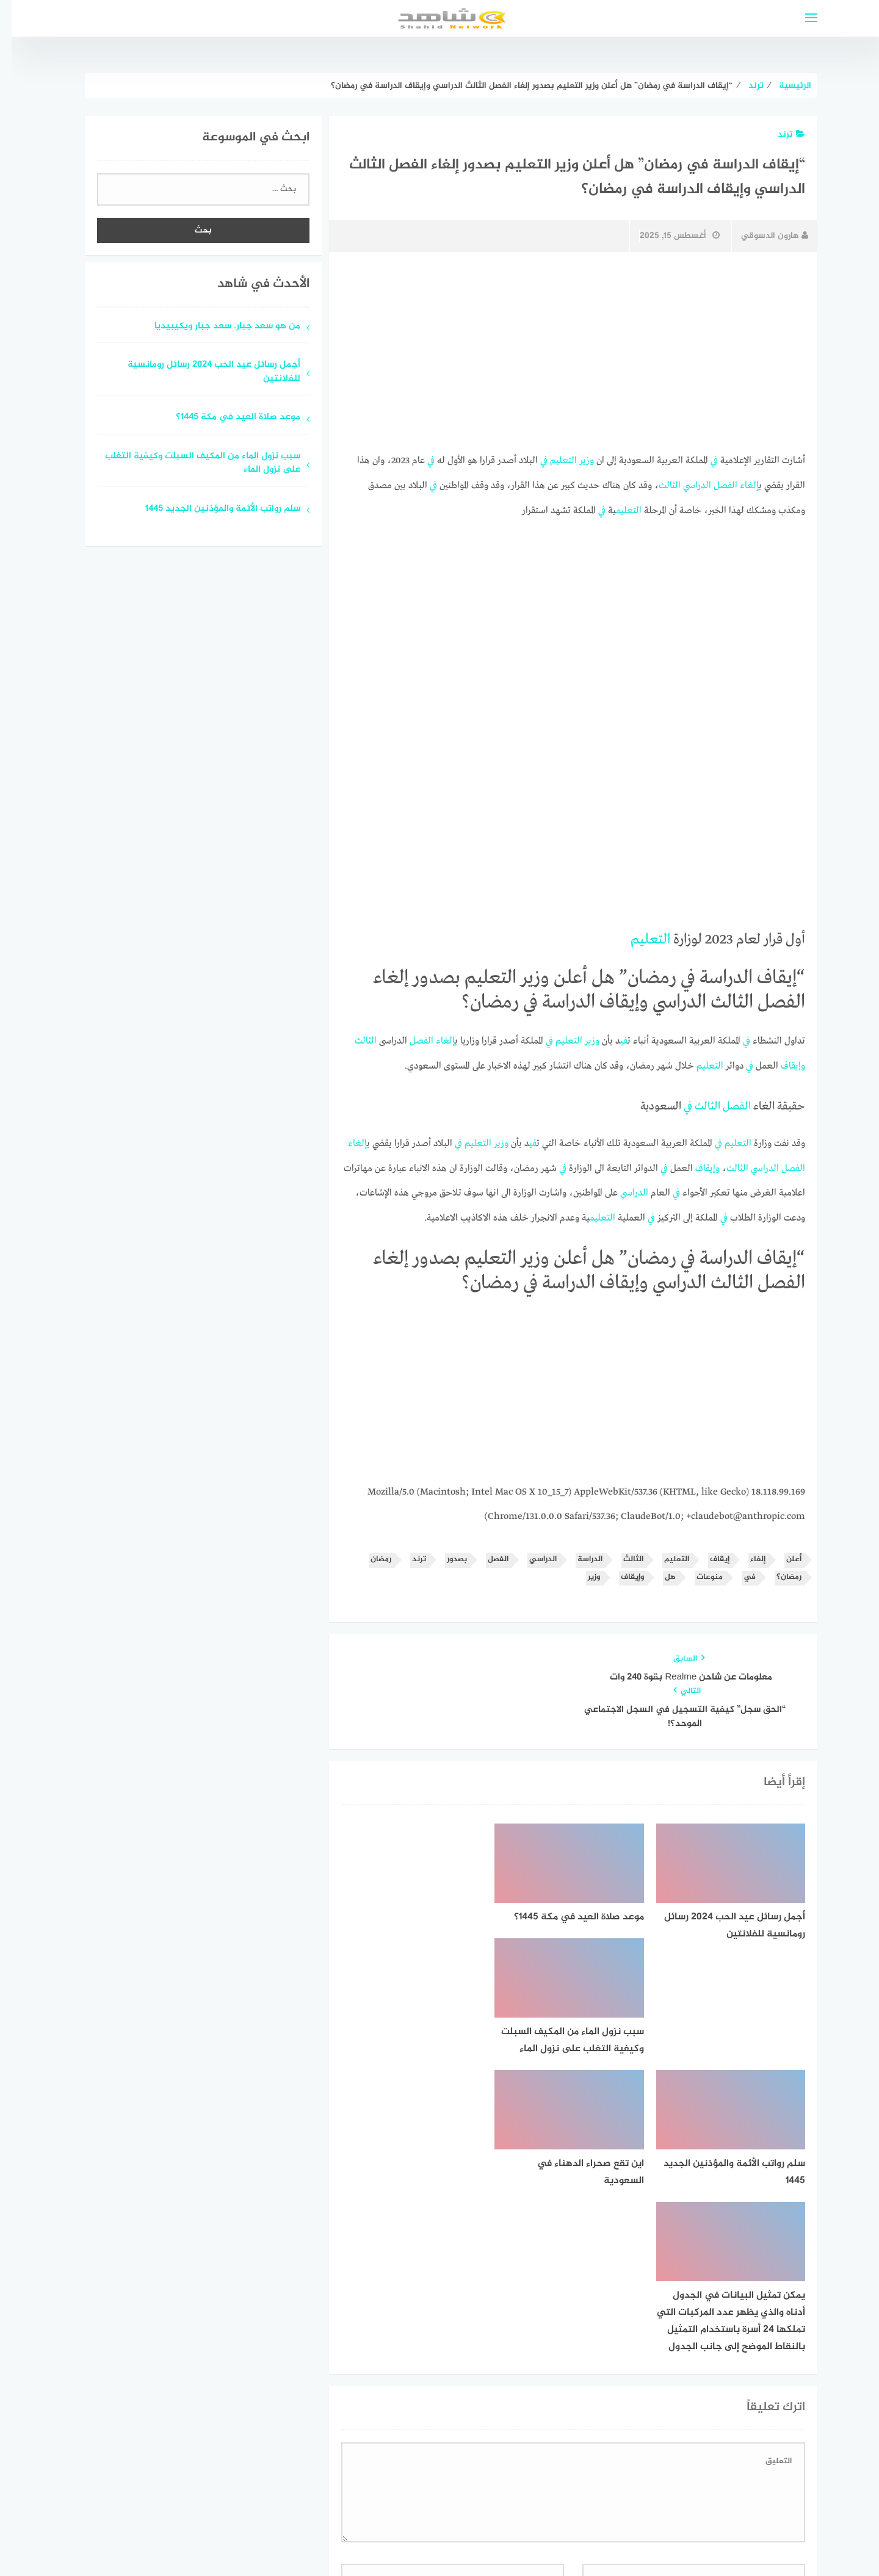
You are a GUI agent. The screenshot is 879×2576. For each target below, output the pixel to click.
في (702, 460)
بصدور (445, 1552)
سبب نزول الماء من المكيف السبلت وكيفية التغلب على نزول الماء (191, 464)
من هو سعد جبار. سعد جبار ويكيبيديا (216, 327)
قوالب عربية (388, 2535)
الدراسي (685, 484)
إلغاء (737, 484)
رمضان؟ (777, 1570)
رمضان (369, 1552)
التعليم (551, 460)
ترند (780, 135)
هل (658, 1570)
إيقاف (708, 1552)
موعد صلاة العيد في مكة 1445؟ (226, 418)
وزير (575, 460)
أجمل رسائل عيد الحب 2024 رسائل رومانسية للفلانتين (202, 372)
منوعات (698, 1570)
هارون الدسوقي (763, 236)
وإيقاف (781, 1062)
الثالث (658, 484)
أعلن (782, 1552)
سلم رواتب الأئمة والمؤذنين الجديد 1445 (211, 509)
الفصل (714, 484)
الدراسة (578, 1552)
